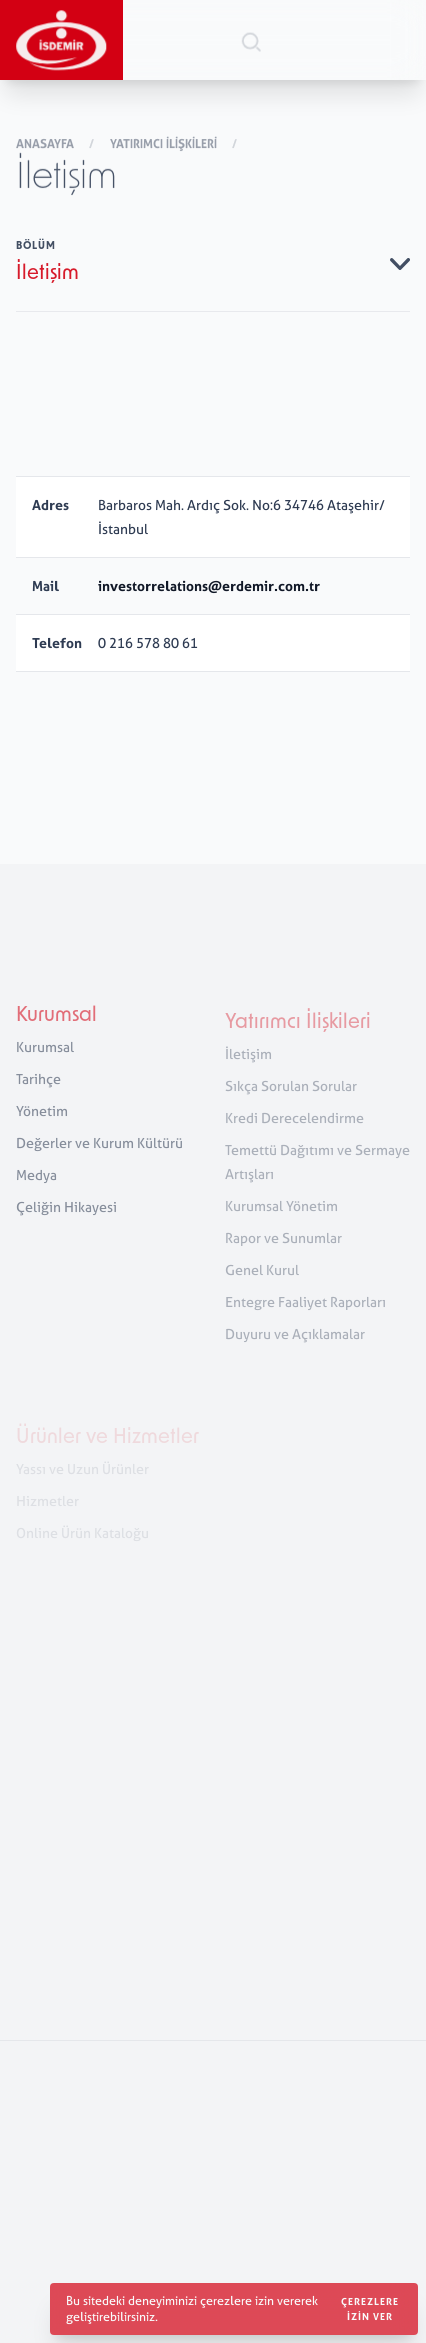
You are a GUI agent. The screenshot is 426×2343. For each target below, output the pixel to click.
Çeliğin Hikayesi (66, 1213)
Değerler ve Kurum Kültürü (99, 1149)
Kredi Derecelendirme (294, 1127)
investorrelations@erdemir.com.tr (209, 585)
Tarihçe (38, 1085)
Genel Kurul (262, 1279)
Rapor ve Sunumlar (283, 1247)
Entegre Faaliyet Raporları (305, 1311)
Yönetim (42, 1117)
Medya (36, 1181)
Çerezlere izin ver (370, 2309)
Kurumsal (56, 1023)
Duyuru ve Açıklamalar (295, 1343)
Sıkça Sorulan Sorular (291, 1095)
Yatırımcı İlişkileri (165, 145)
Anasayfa (46, 145)
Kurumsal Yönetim (281, 1215)
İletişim (248, 1063)
